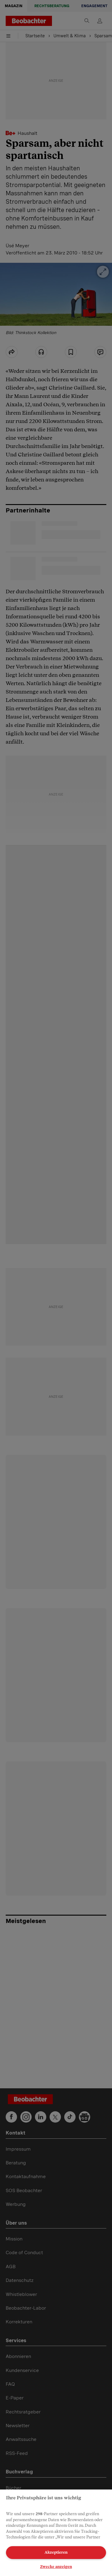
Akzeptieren (56, 2552)
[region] (56, 2532)
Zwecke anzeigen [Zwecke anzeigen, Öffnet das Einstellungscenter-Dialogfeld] (56, 2566)
